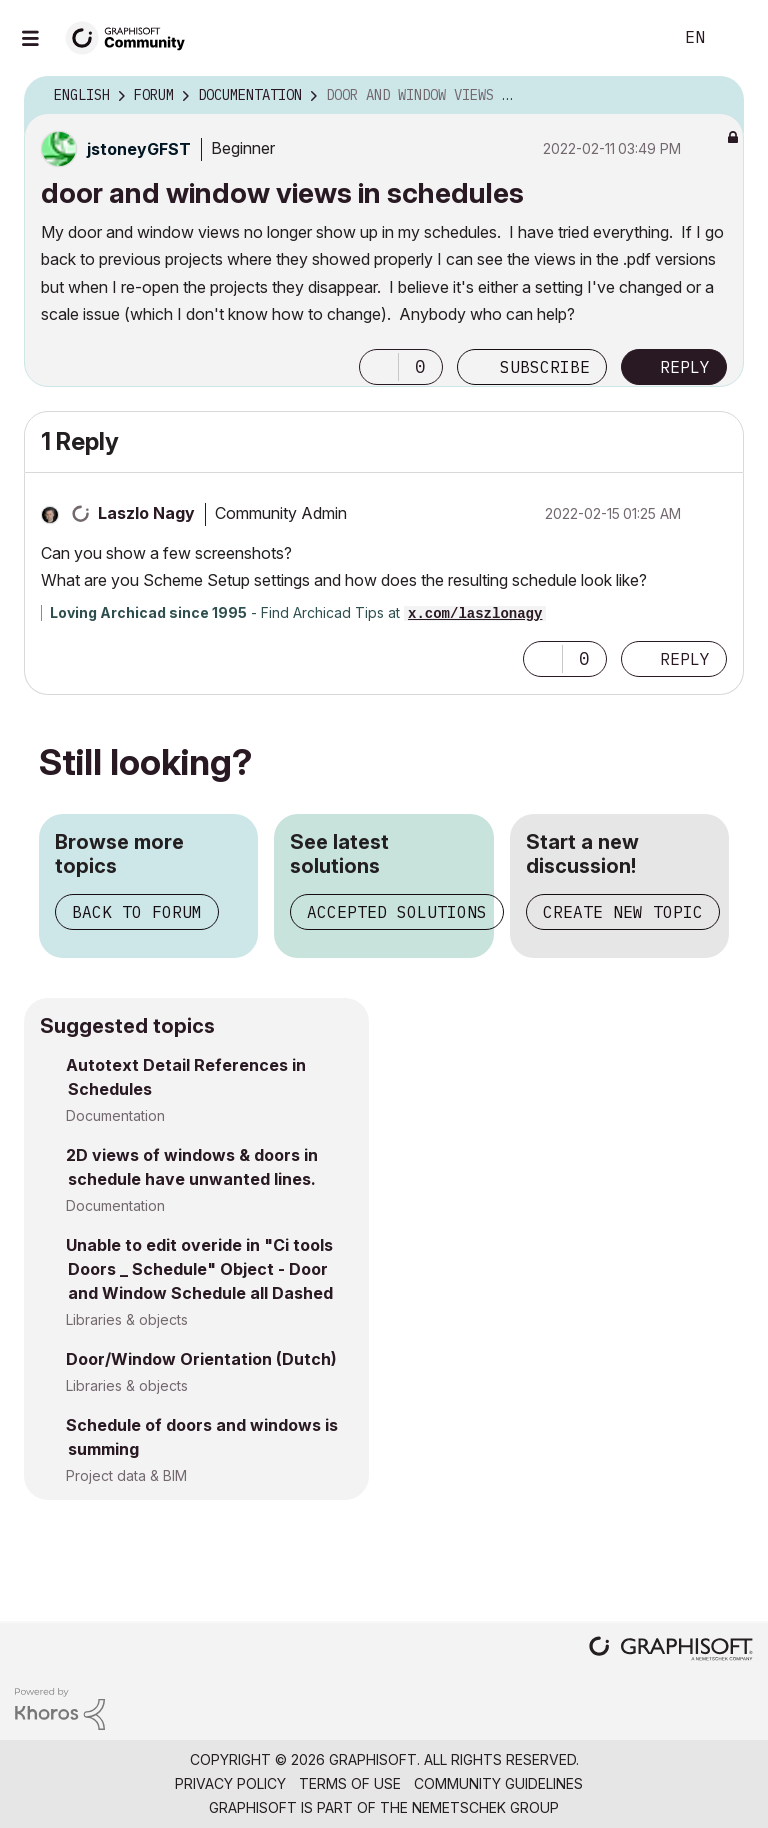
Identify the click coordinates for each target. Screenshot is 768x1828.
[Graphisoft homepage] (671, 1650)
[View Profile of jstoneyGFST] (139, 149)
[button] (379, 367)
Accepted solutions (397, 912)
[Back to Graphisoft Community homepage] (132, 36)
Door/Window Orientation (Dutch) (201, 1359)
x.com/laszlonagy (475, 614)
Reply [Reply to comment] (685, 659)
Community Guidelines (498, 1783)
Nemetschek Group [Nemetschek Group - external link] (485, 1807)
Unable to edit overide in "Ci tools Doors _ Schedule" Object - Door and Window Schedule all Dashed (199, 1269)
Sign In (736, 38)
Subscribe (545, 367)
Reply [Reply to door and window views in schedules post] (685, 367)
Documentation (115, 1115)
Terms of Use (350, 1783)
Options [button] (716, 96)
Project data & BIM (126, 1475)
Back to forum (137, 912)
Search (635, 38)
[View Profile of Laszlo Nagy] (146, 513)
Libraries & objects (127, 1319)
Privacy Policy (230, 1783)
